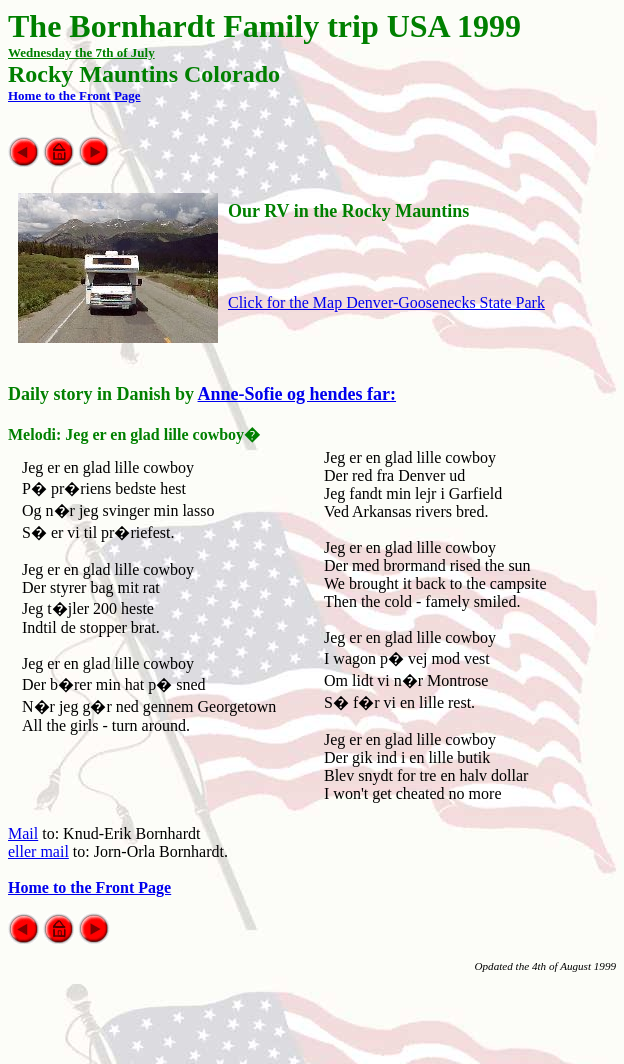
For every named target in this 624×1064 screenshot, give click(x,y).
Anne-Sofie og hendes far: (297, 394)
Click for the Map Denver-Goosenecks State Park (386, 302)
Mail (23, 833)
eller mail (38, 851)
